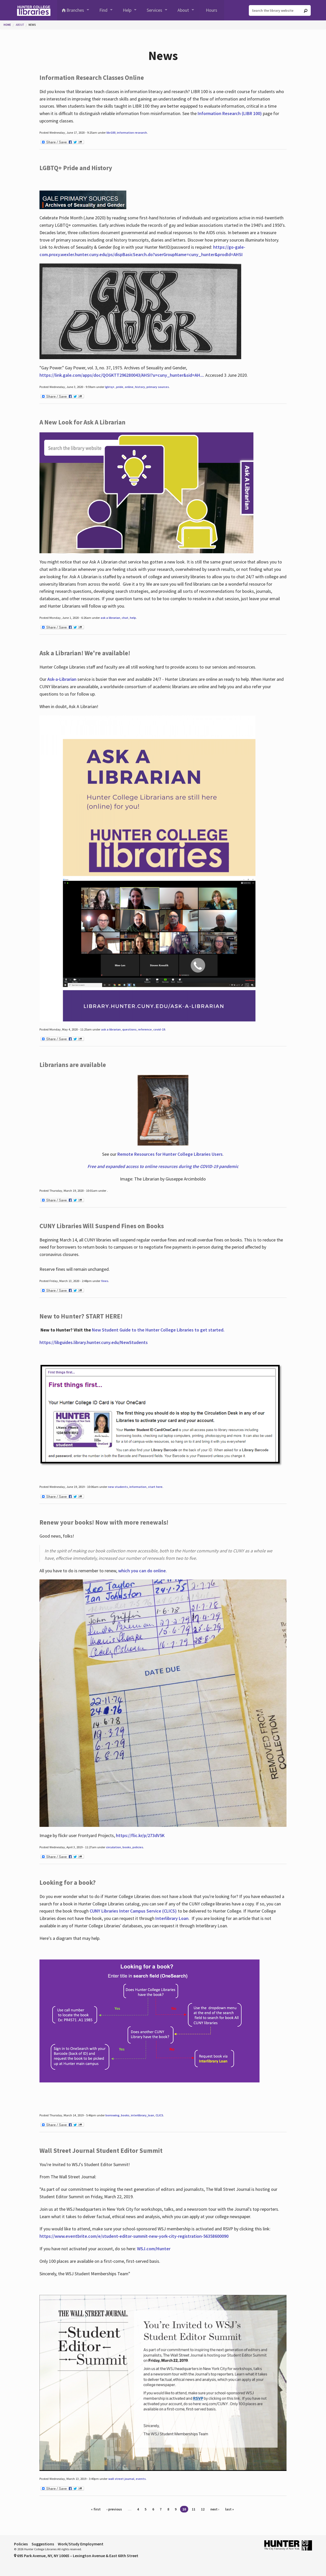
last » (229, 2509)
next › (214, 2509)
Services (154, 10)
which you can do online (142, 1571)
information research (132, 132)
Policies (21, 2543)
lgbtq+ (110, 387)
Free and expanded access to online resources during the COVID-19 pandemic (162, 1166)
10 (184, 2509)
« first (96, 2509)
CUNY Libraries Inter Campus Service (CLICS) (133, 1911)
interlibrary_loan (142, 2115)
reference (145, 1029)
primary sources (157, 387)
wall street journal (121, 2479)
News (32, 25)
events (141, 2479)
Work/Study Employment (80, 2543)
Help (127, 10)
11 (193, 2509)
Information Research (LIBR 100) (230, 113)
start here (155, 1487)
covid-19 (159, 1029)
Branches (75, 10)
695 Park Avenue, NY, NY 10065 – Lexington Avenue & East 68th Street (76, 2555)
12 (203, 2509)
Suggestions (43, 2543)
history (140, 387)
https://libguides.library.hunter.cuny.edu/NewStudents (93, 1342)
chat (125, 618)
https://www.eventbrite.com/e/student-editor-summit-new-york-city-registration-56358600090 (133, 2236)
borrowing (112, 2115)
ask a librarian (110, 618)
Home (7, 25)
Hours (212, 10)
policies (137, 1847)
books (127, 1847)
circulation (113, 1847)
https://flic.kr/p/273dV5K (140, 1835)
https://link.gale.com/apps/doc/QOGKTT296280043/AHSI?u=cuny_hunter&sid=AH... (121, 375)
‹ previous (114, 2509)
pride (119, 387)
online (129, 387)
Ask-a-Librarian (61, 679)
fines (104, 1281)
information (137, 1487)
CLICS (159, 2115)
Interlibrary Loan (171, 1918)
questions (129, 1029)
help (133, 618)
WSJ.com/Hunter (153, 2249)
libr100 (110, 132)
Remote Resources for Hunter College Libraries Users (170, 1154)
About (183, 10)
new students (118, 1487)
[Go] (306, 10)
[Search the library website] (280, 10)
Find (103, 10)
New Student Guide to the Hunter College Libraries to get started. (158, 1330)
